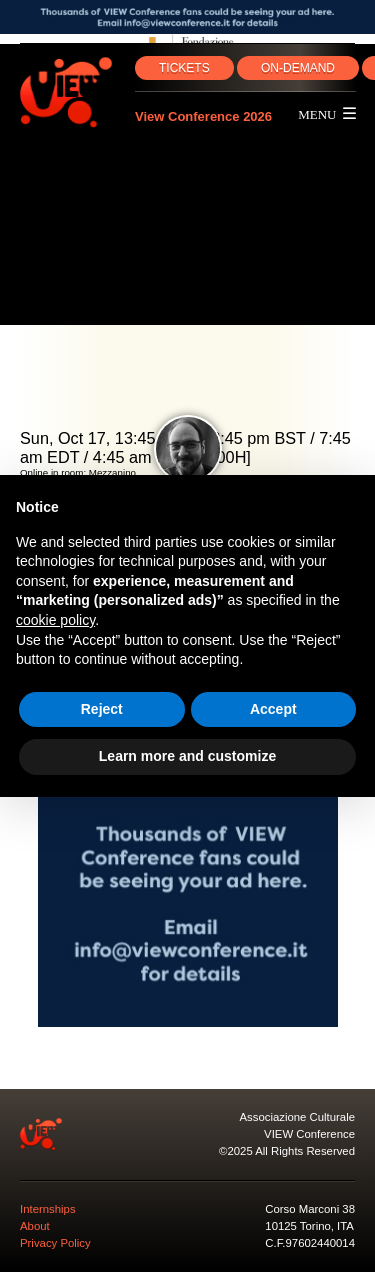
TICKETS (184, 68)
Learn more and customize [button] (187, 756)
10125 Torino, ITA (309, 1226)
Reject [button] (102, 709)
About (35, 1226)
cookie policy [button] (55, 620)
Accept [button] (273, 709)
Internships (48, 1209)
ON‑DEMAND (298, 68)
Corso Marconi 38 (310, 1209)
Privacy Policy (55, 1243)
